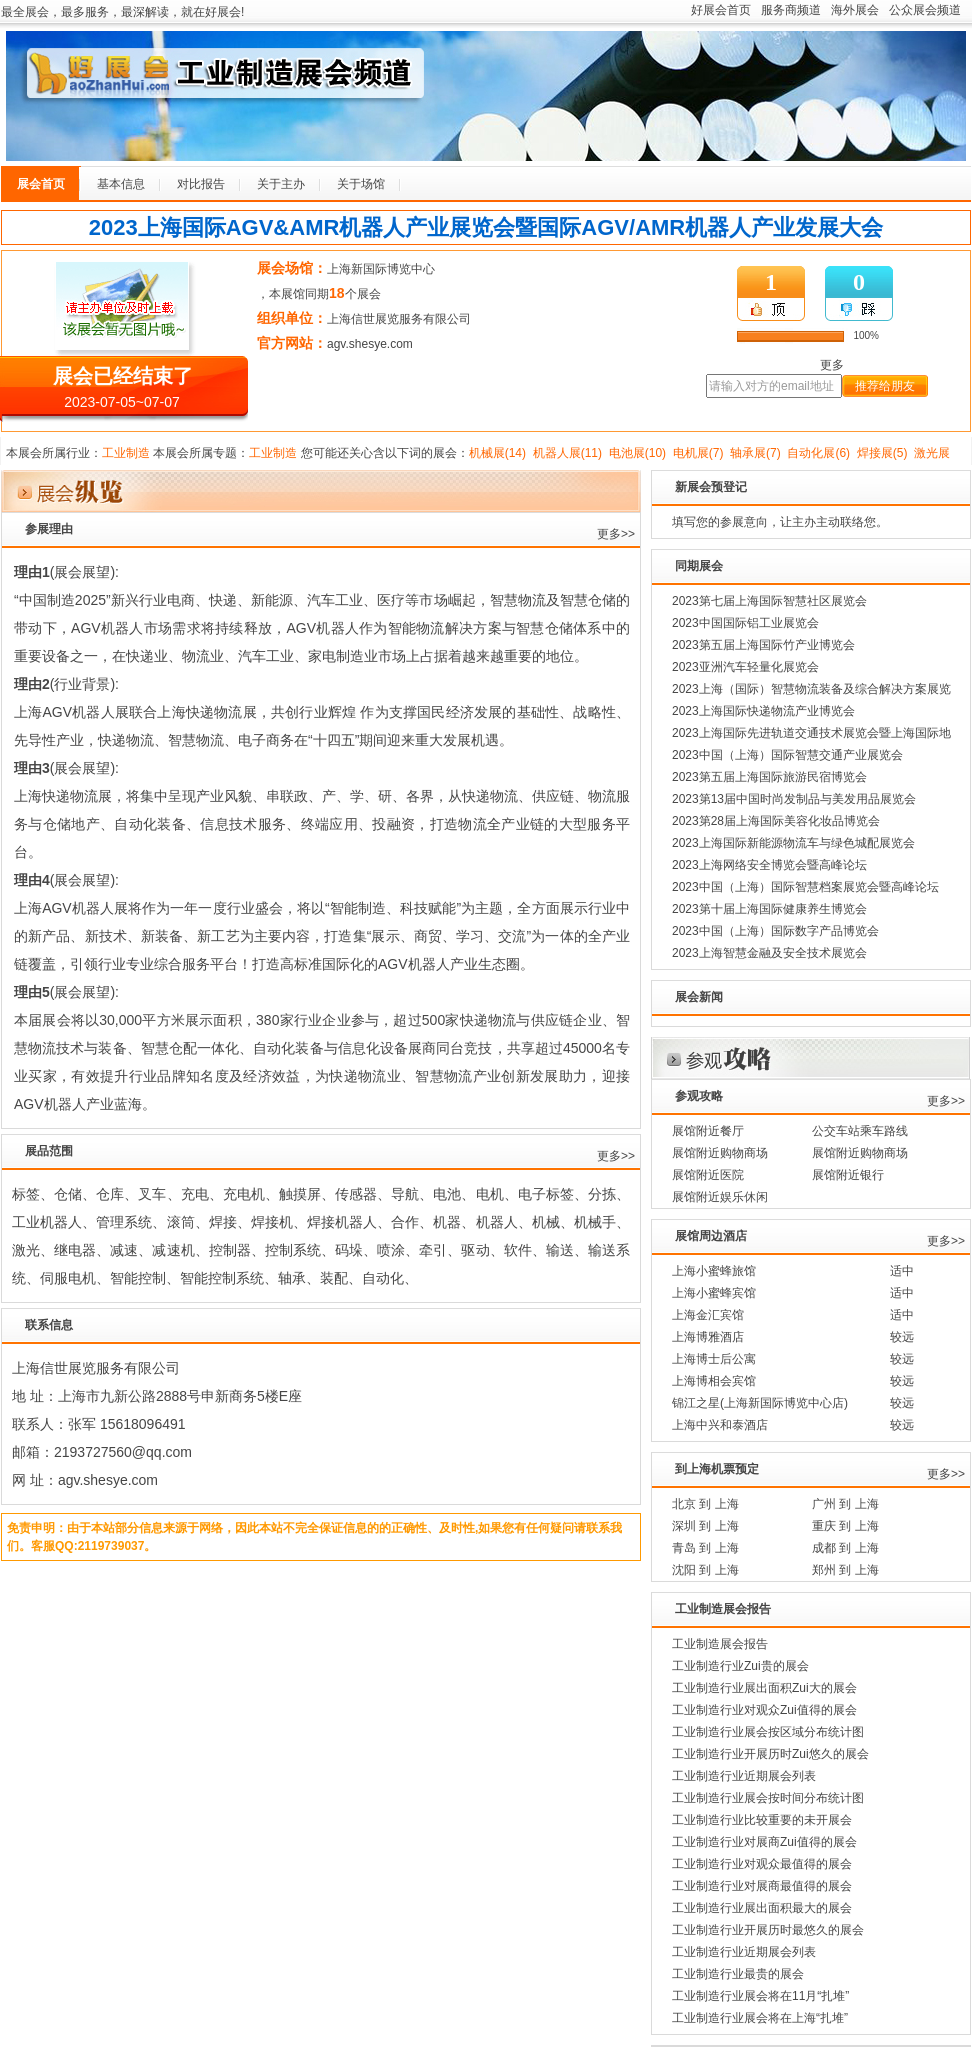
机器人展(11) (567, 453)
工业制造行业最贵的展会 (738, 1974)
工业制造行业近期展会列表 (744, 1776)
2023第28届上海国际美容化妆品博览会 (776, 821)
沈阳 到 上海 (705, 1570)
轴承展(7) (755, 453)
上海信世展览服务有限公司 (399, 319)
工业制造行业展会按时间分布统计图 (768, 1798)
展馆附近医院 (708, 1175)
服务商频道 (791, 10)
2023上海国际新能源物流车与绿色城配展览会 (793, 843)
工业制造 (126, 453)
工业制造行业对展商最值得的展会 (762, 1886)
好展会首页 (721, 10)
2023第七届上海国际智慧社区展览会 (769, 601)
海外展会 (855, 10)
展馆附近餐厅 (708, 1131)
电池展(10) (637, 453)
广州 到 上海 (845, 1504)
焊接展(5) (882, 453)
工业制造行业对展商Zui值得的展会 (764, 1842)
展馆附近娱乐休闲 (720, 1197)
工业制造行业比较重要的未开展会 (762, 1820)
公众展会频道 (925, 10)
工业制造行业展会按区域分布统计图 (768, 1732)
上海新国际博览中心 (381, 269)
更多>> (616, 534)
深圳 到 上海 (705, 1526)
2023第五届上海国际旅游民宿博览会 (769, 777)
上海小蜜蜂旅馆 (714, 1271)
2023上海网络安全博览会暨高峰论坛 (769, 865)
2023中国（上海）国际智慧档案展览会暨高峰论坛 (805, 887)
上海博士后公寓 (714, 1359)
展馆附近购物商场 (720, 1153)
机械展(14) (497, 453)
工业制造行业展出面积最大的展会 (762, 1908)
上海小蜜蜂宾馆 (714, 1293)
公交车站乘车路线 (860, 1131)
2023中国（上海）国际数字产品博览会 (775, 931)
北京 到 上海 (705, 1504)
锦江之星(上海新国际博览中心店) (760, 1403)
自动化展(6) (818, 453)
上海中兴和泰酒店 (720, 1425)
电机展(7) (698, 453)
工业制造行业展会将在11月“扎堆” (760, 1996)
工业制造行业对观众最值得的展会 (762, 1864)
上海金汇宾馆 (708, 1315)
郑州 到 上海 (845, 1570)
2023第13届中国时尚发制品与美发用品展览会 (794, 799)
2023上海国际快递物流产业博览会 (763, 711)
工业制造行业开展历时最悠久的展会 (768, 1930)
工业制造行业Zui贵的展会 (740, 1666)
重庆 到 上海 (845, 1526)
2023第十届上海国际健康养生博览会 (769, 909)
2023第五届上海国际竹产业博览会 (763, 645)
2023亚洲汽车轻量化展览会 (745, 667)
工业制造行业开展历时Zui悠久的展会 (770, 1754)
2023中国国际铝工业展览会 (745, 623)
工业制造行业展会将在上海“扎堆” (760, 2018)
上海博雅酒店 (708, 1337)
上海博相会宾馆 (714, 1381)
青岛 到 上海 (705, 1548)
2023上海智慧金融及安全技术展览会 (769, 953)
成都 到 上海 (845, 1548)
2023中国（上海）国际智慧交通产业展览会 (787, 755)
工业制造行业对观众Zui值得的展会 (764, 1710)
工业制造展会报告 (720, 1644)
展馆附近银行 (848, 1175)
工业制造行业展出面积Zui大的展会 (764, 1688)
